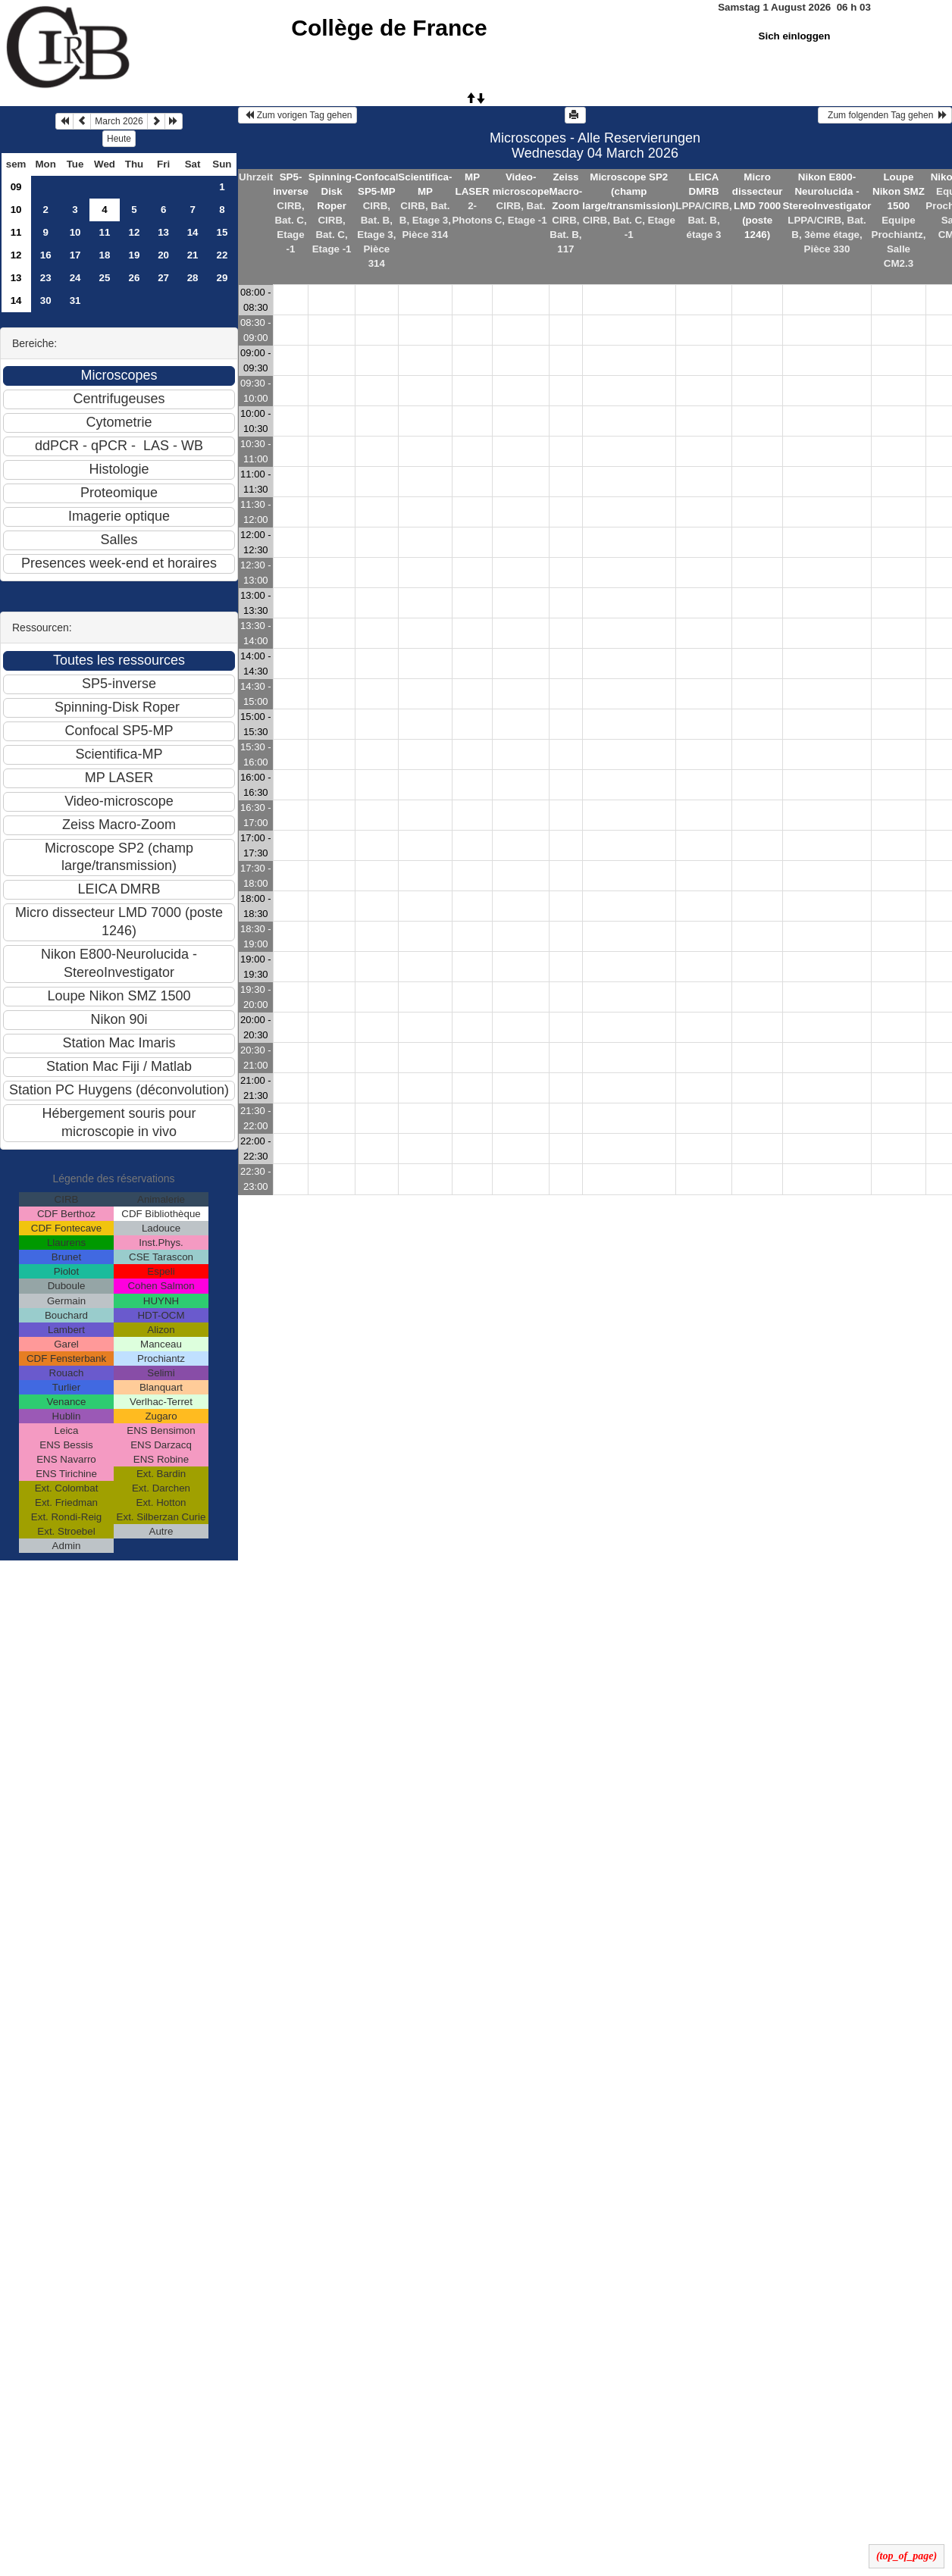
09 (16, 186)
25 (105, 277)
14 (193, 232)
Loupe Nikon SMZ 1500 (898, 191)
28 (193, 277)
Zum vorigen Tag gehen (297, 115)
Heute (119, 138)
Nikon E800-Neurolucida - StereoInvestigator (826, 191)
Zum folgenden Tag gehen (884, 115)
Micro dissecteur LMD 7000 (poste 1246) (757, 205)
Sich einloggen (795, 36)
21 (193, 255)
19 (134, 255)
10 (16, 209)
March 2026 (118, 121)
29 (222, 277)
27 (163, 277)
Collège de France (389, 27)
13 (163, 232)
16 (46, 255)
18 (105, 255)
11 (16, 232)
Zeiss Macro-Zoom (566, 191)
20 (163, 255)
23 (46, 277)
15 (222, 232)
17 (75, 255)
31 (75, 300)
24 (75, 277)
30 (46, 300)
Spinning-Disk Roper (331, 191)
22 (222, 255)
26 (134, 277)
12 (134, 232)
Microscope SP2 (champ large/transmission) (628, 191)
